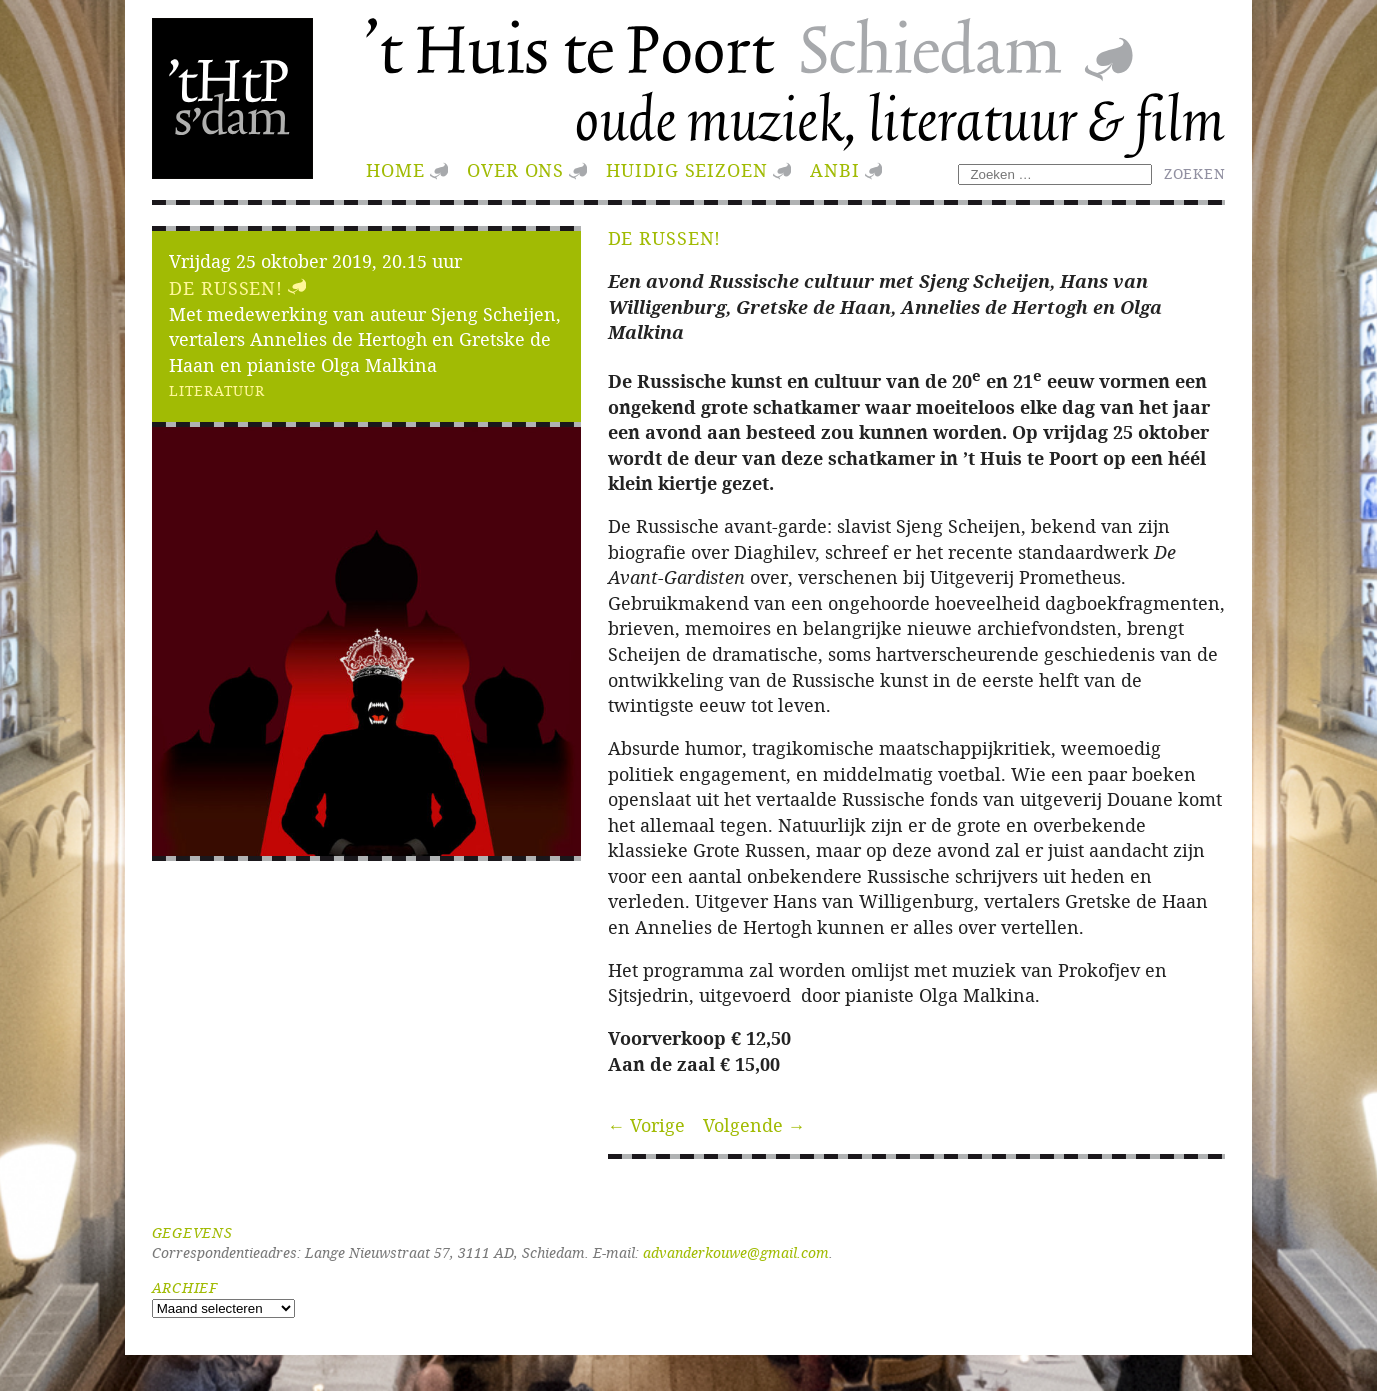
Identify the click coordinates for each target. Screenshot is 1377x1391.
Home (395, 170)
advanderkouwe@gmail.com (736, 1252)
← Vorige (647, 1125)
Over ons (515, 170)
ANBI (835, 170)
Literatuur (216, 390)
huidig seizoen (686, 170)
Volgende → (754, 1125)
